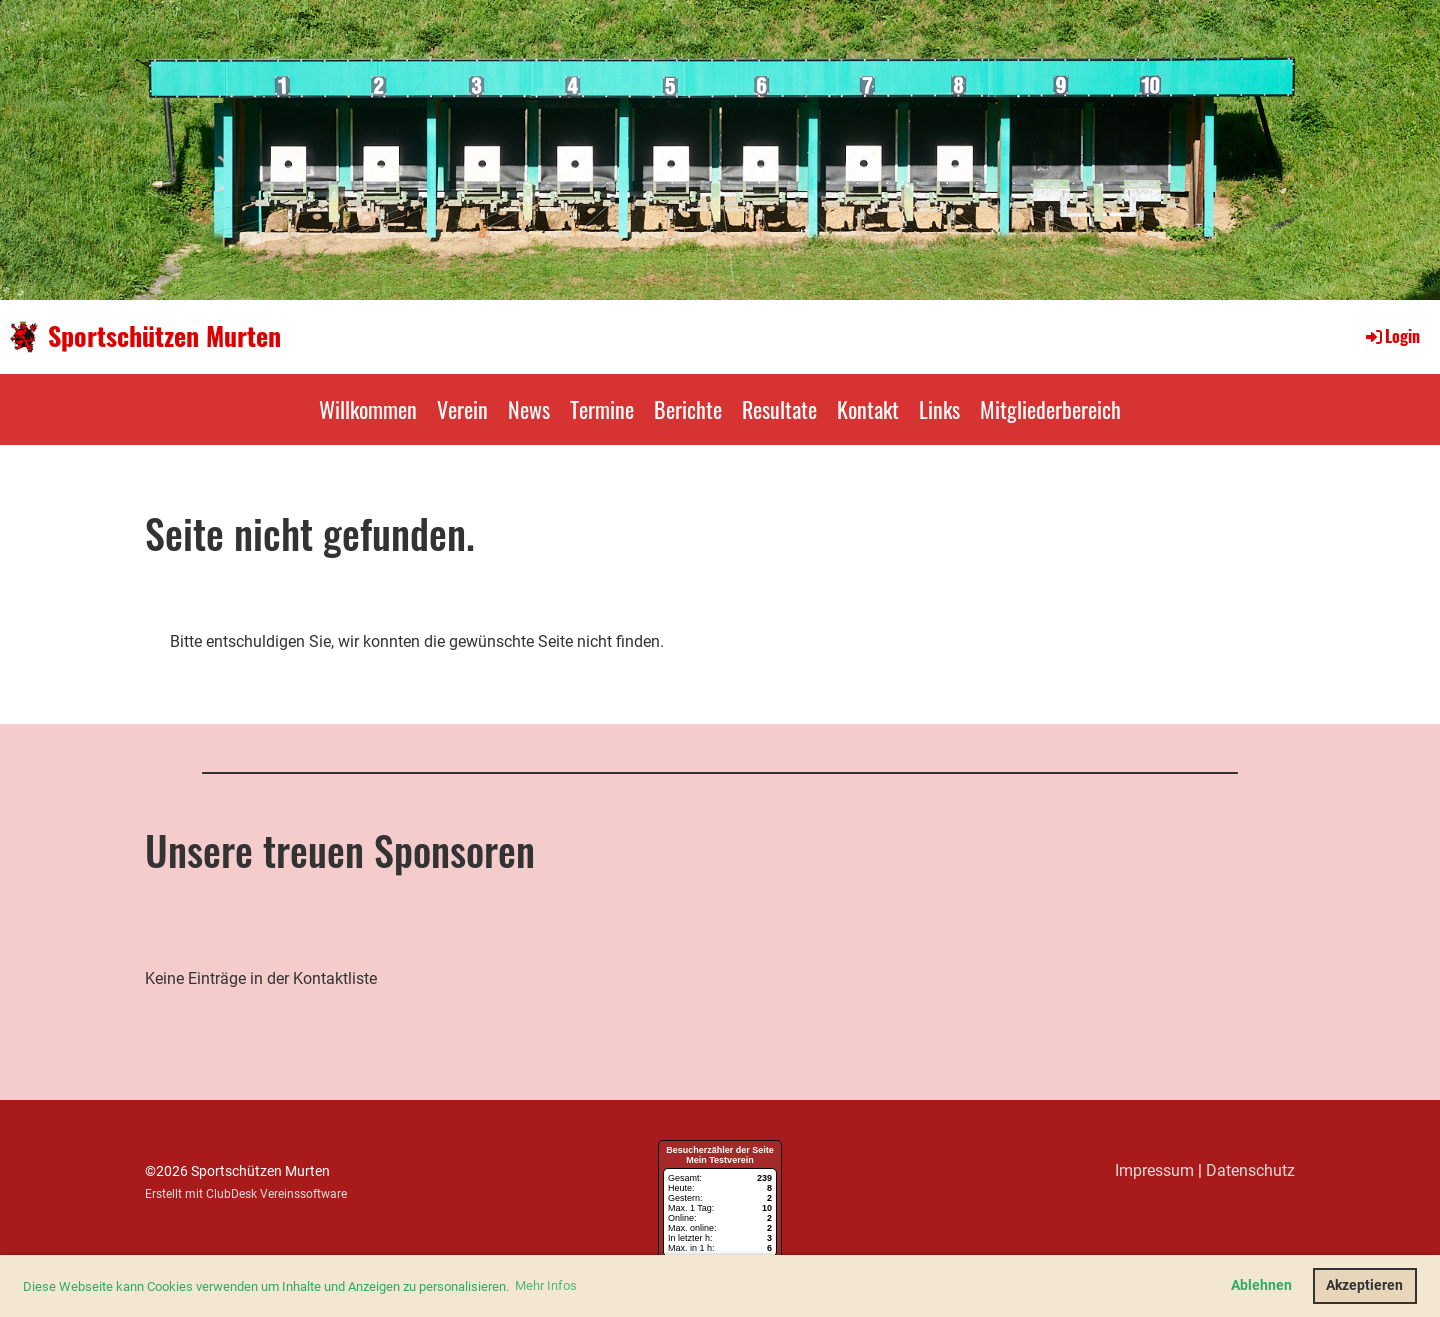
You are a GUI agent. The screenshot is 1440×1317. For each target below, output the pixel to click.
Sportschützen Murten (164, 336)
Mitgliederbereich (1050, 409)
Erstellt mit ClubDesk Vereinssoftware (246, 1194)
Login (1391, 336)
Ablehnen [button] (1261, 1285)
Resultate (779, 409)
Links (939, 409)
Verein (462, 409)
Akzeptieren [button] (1364, 1285)
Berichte (688, 409)
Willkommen (368, 409)
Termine (602, 409)
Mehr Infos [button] (546, 1285)
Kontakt (868, 409)
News (529, 409)
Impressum (1154, 1170)
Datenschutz (1250, 1170)
